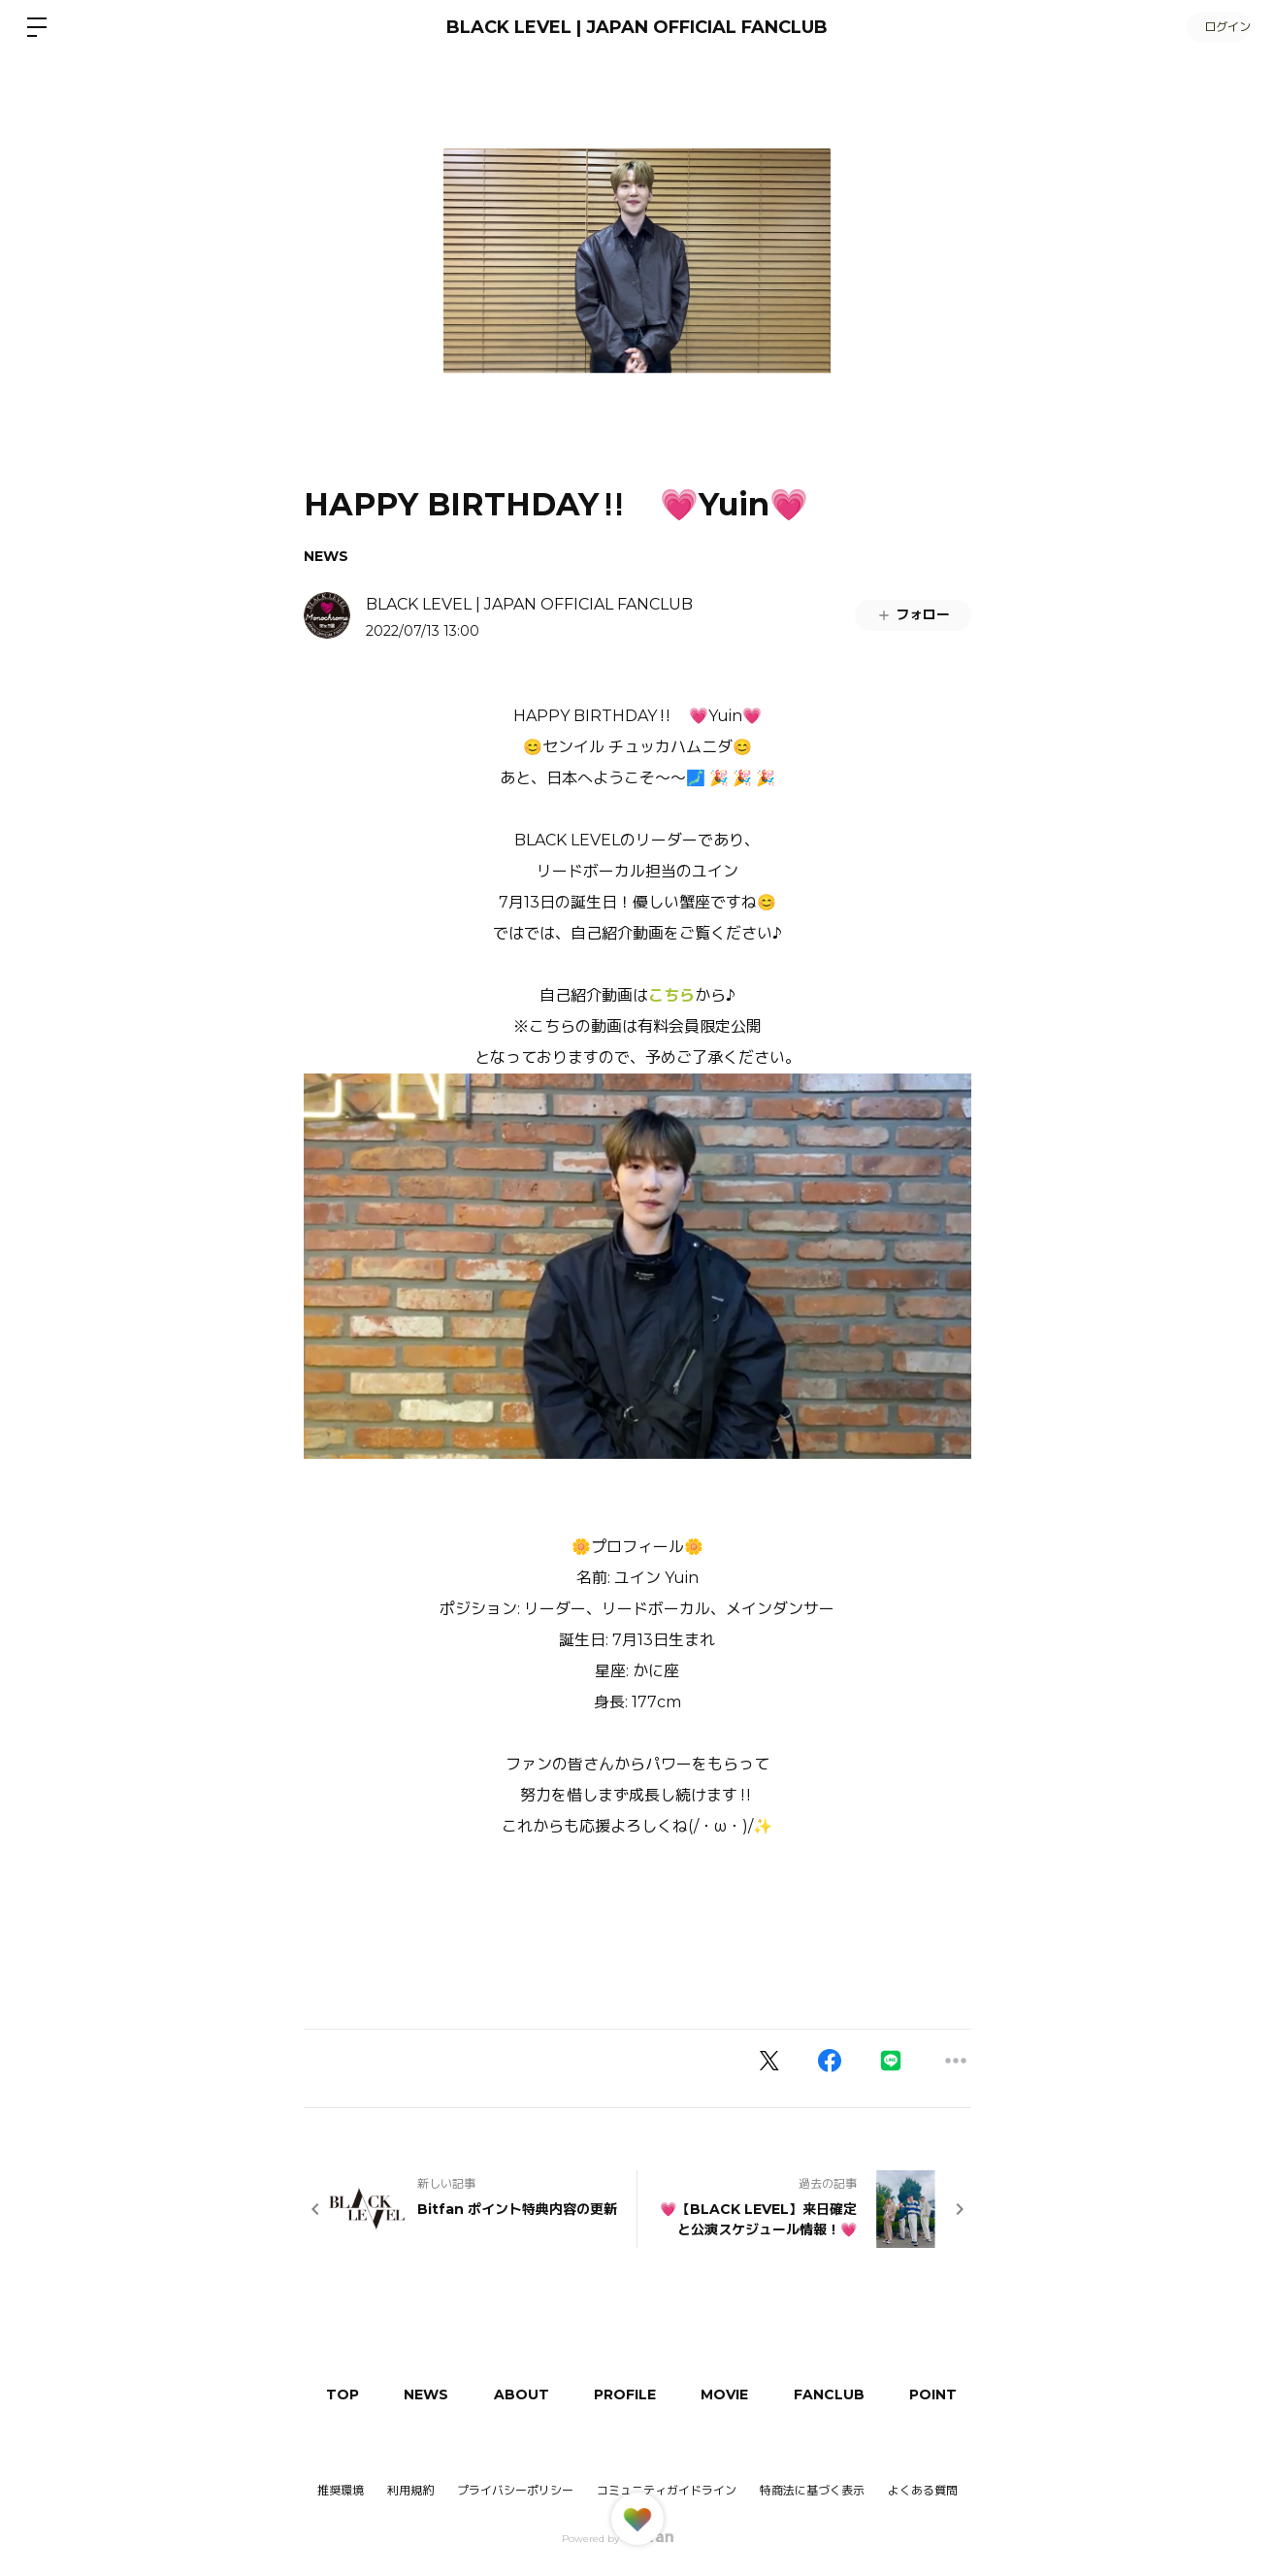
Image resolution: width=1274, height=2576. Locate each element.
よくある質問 (923, 2490)
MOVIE (741, 2394)
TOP (344, 2394)
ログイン (1215, 26)
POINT (956, 2394)
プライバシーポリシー (515, 2490)
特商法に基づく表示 (812, 2490)
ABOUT (530, 2394)
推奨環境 (340, 2490)
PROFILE (637, 2394)
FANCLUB (848, 2394)
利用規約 (410, 2490)
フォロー (913, 614)
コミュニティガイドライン (666, 2490)
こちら (671, 995)
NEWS (326, 556)
